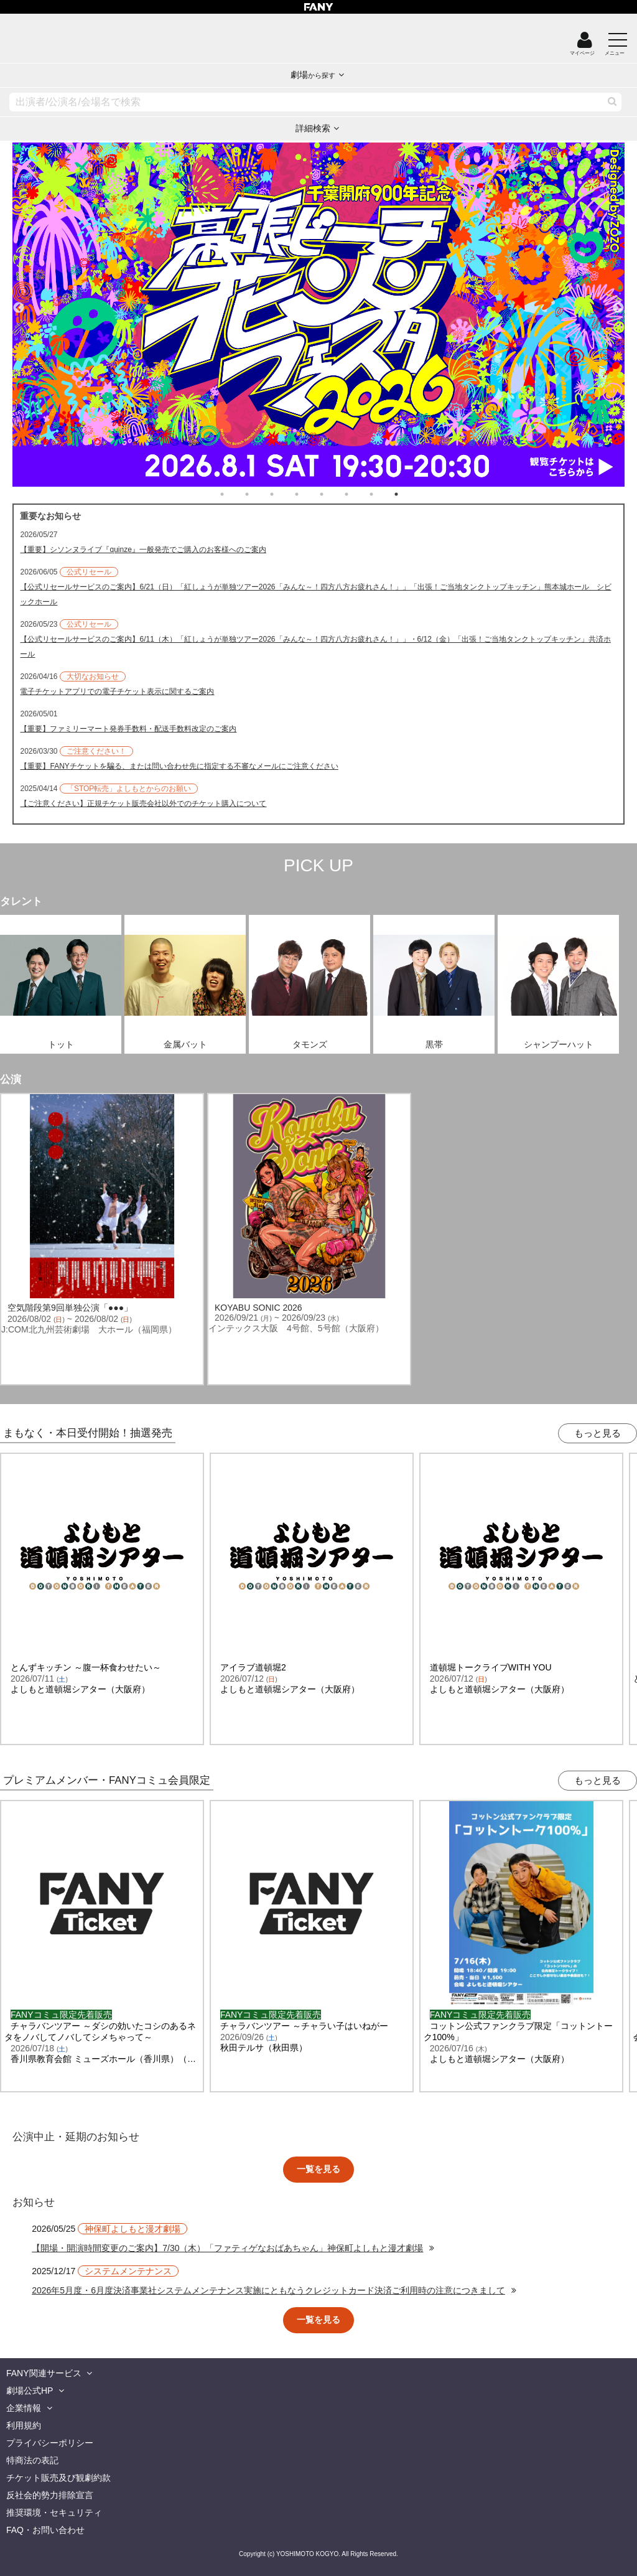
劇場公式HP (29, 2391)
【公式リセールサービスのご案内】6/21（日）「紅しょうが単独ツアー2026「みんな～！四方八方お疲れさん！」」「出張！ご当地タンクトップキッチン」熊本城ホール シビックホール (315, 594)
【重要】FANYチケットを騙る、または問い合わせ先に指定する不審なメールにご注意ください (179, 766)
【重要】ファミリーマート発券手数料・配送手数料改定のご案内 (128, 728)
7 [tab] (384, 494)
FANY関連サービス (43, 2373)
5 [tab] (334, 494)
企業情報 (23, 2408)
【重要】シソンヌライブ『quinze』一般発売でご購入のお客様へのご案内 (143, 549)
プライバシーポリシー (49, 2443)
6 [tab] (359, 494)
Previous (18, 302)
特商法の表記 (32, 2460)
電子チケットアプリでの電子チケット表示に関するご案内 (117, 691)
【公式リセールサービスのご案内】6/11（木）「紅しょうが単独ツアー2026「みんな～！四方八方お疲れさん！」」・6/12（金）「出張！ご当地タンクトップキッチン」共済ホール (315, 646)
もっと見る (597, 1433)
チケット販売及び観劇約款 (58, 2478)
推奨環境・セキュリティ (54, 2512)
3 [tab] (284, 494)
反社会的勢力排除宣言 (49, 2495)
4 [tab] (309, 494)
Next (618, 302)
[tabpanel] (318, 314)
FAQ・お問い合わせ (45, 2530)
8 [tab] (409, 494)
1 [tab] (234, 494)
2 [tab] (259, 494)
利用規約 (23, 2425)
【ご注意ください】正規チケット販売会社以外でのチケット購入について (143, 803)
